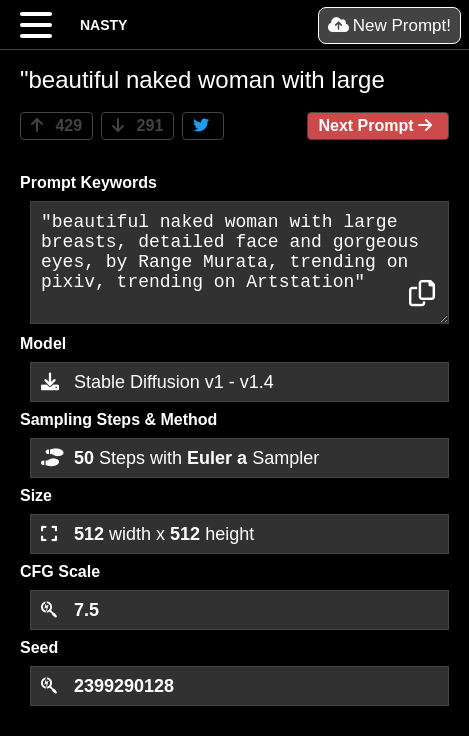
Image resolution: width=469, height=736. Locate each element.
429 (56, 125)
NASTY (103, 25)
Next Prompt (378, 125)
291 (137, 125)
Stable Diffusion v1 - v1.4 (157, 382)
